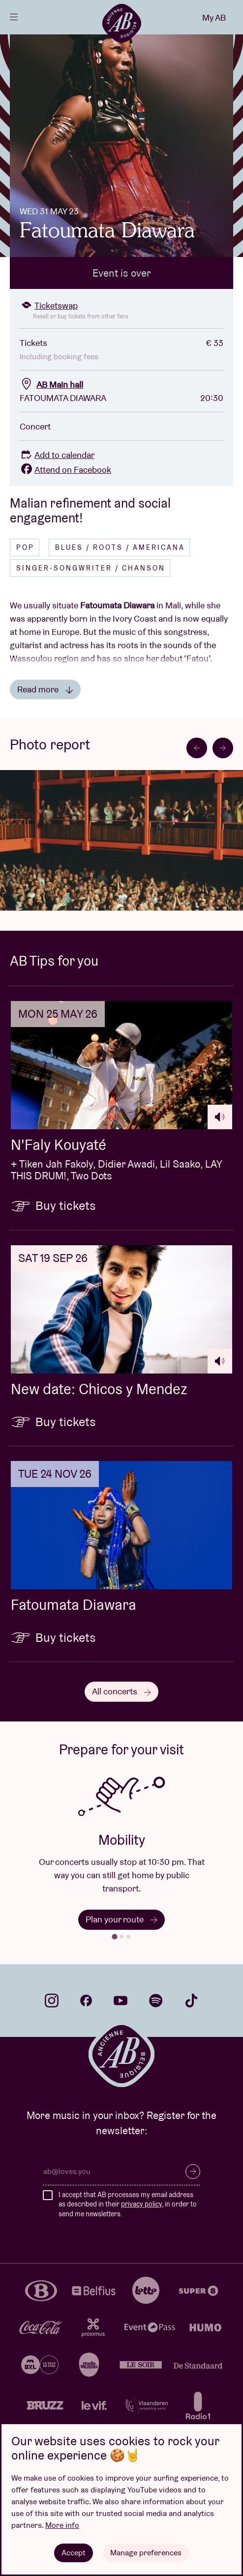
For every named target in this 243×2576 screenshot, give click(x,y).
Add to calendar (57, 454)
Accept (73, 2552)
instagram (52, 2000)
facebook (86, 2000)
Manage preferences (146, 2552)
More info (62, 2525)
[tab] (114, 1936)
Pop (25, 547)
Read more (45, 689)
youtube (120, 2000)
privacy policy (141, 2204)
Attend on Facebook (65, 469)
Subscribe (192, 2171)
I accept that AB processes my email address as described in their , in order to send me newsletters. (128, 2204)
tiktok (191, 2000)
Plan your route (121, 1919)
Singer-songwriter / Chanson (90, 568)
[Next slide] (223, 748)
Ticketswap (49, 305)
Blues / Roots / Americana (120, 547)
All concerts (121, 1691)
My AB (214, 17)
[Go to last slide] (196, 748)
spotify (156, 2000)
